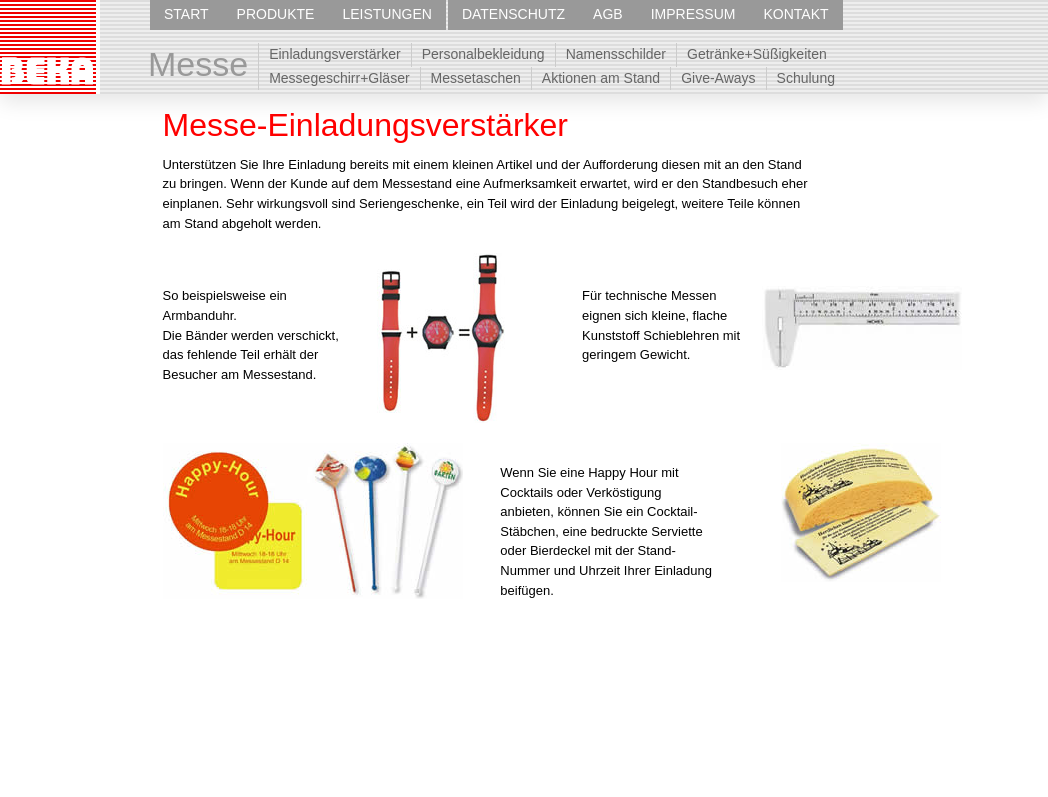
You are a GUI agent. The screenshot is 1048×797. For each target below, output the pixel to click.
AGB (608, 14)
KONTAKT (795, 14)
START (186, 14)
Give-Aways (718, 78)
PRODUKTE (276, 14)
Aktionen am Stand (601, 78)
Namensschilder (616, 54)
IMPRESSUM (693, 14)
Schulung (806, 78)
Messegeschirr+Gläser (339, 78)
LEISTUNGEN (386, 14)
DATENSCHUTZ (513, 14)
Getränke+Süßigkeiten (757, 54)
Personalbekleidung (483, 54)
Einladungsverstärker (335, 54)
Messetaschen (476, 78)
